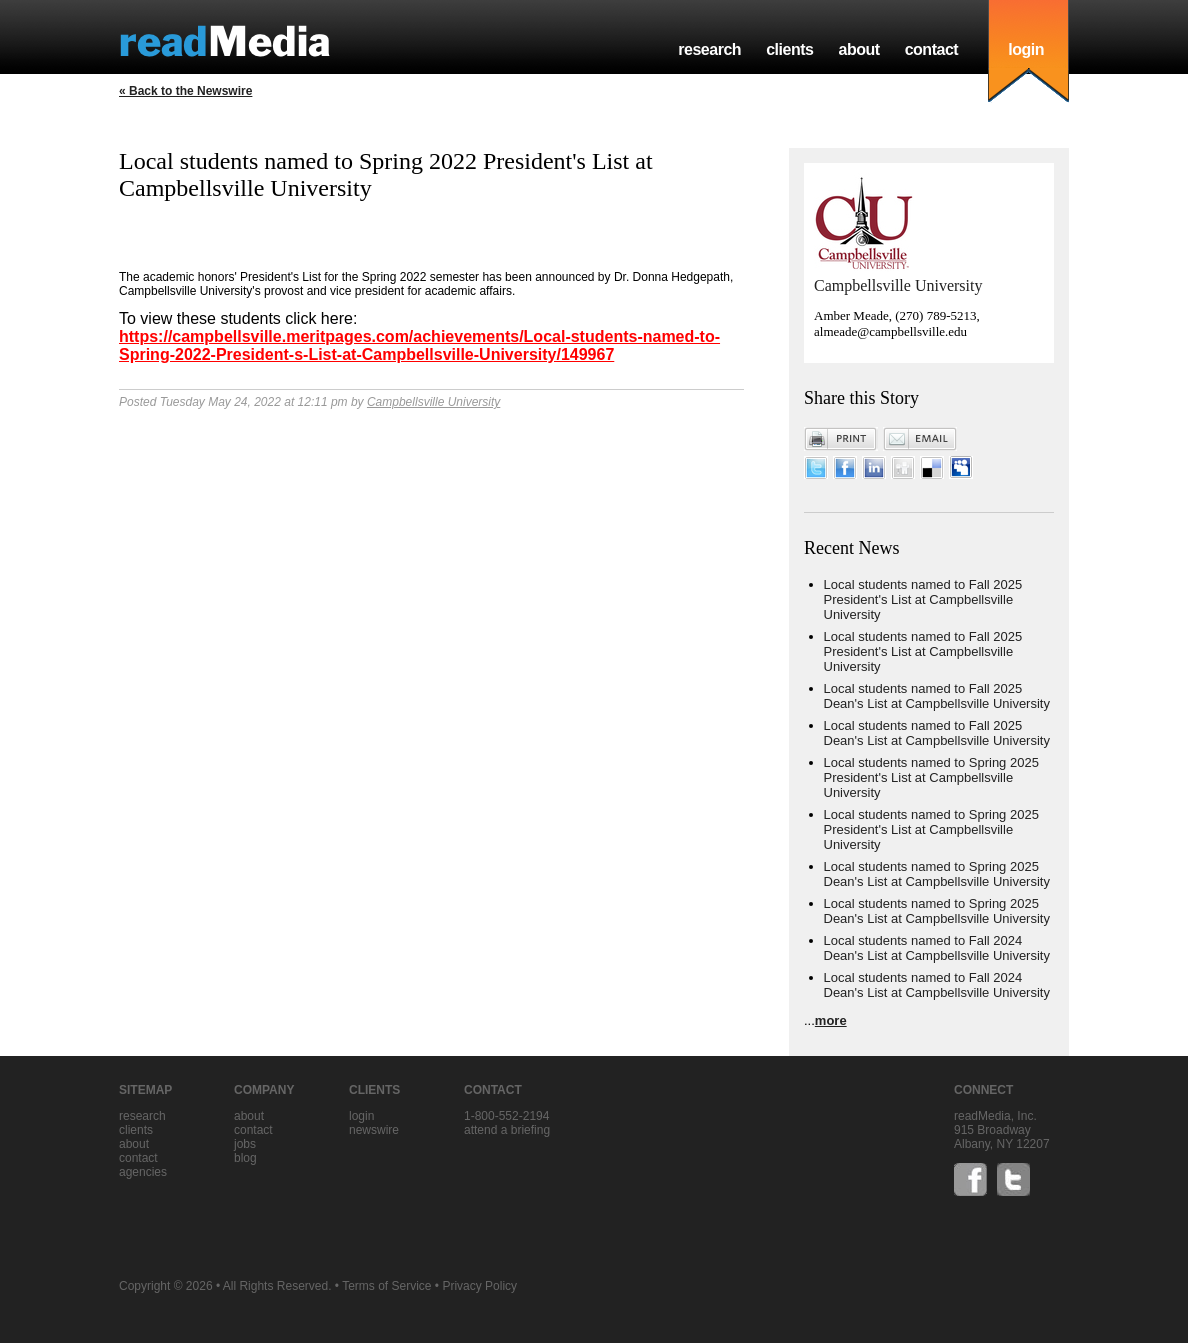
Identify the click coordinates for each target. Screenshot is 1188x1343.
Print (841, 439)
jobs (245, 1144)
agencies (143, 1172)
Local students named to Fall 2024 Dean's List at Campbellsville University (937, 948)
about (858, 49)
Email (920, 439)
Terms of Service (386, 1286)
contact (932, 49)
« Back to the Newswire (185, 91)
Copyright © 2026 (166, 1286)
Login (361, 1116)
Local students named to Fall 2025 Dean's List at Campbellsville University (937, 696)
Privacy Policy (479, 1286)
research (709, 49)
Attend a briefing (507, 1130)
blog (245, 1158)
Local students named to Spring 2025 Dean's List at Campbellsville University (937, 874)
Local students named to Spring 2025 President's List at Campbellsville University (931, 777)
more (831, 1020)
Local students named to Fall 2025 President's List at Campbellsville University (923, 599)
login (1026, 49)
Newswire (374, 1130)
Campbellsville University (433, 402)
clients (789, 49)
